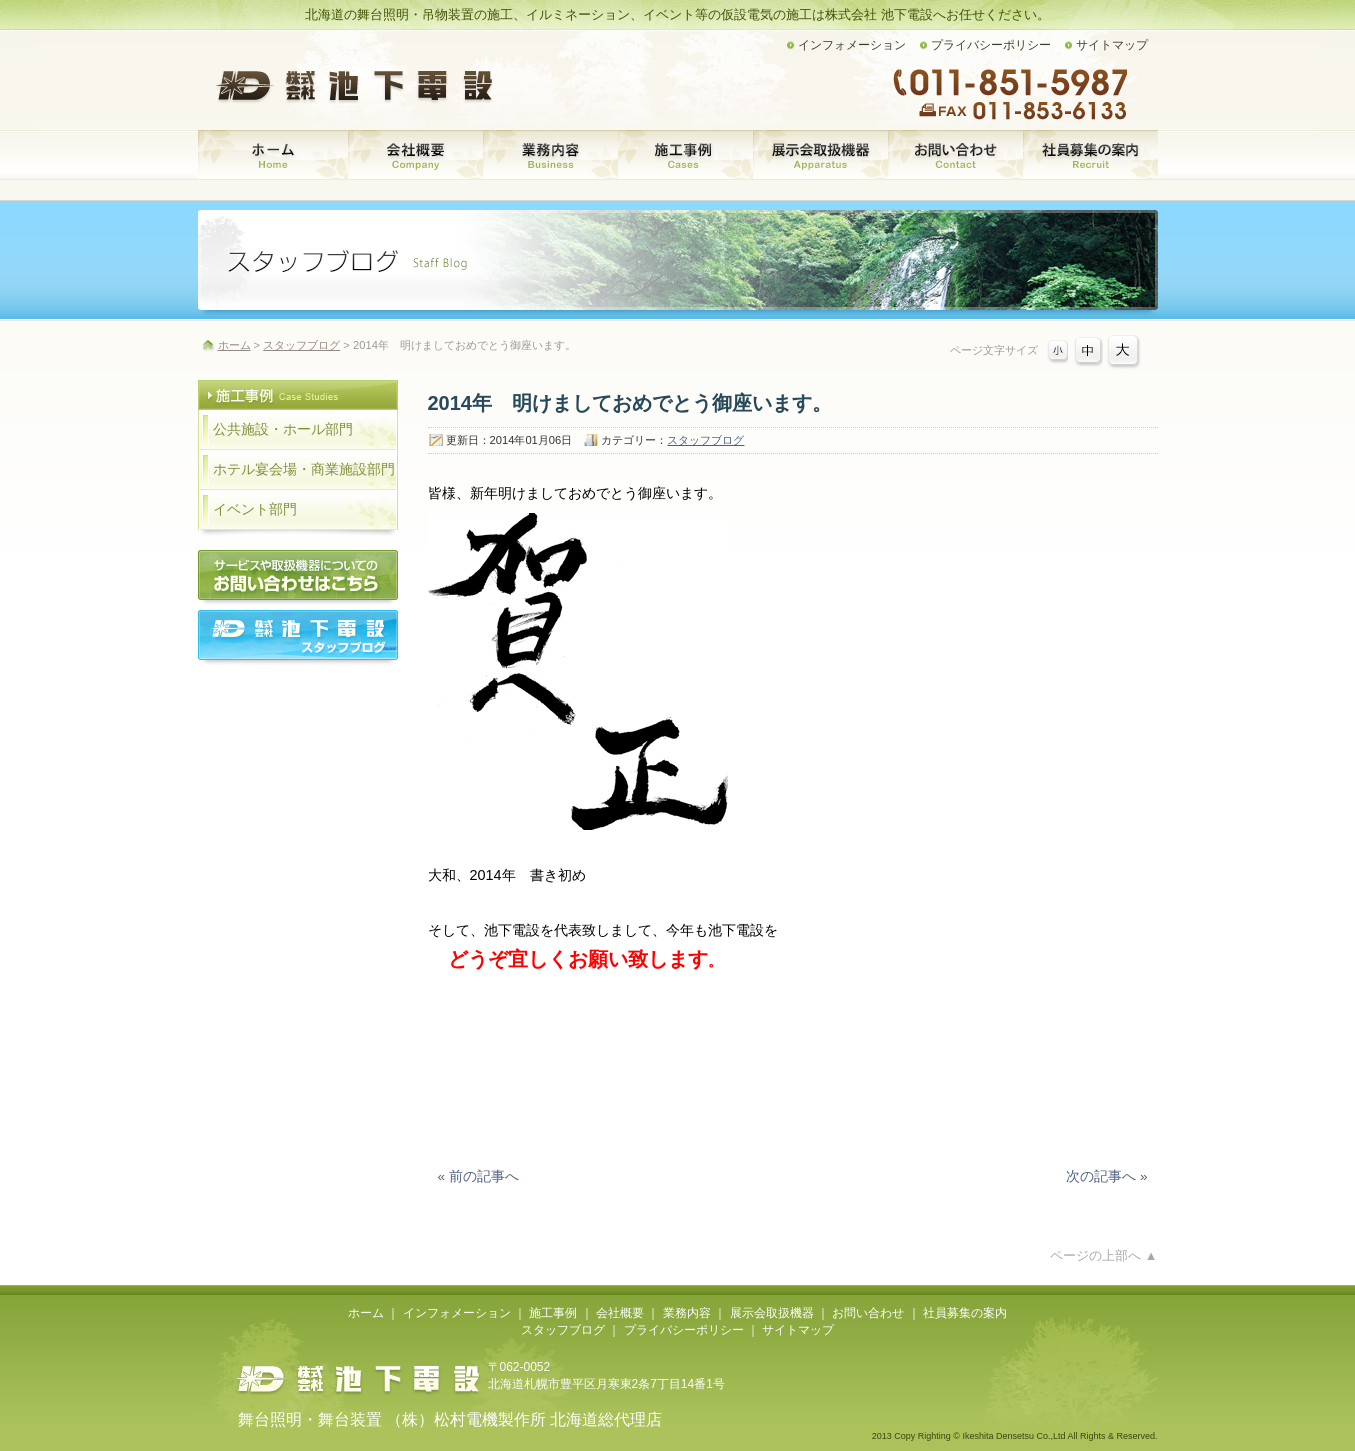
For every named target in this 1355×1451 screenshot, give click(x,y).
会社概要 (415, 155)
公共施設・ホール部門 (283, 429)
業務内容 (550, 155)
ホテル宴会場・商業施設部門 (304, 469)
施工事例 (685, 155)
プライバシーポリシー (991, 45)
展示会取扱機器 (820, 155)
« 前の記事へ (478, 1176)
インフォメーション (852, 45)
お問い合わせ (955, 155)
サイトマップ (1112, 45)
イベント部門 (255, 509)
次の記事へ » (1106, 1176)
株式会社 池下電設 (358, 85)
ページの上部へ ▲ (1103, 1255)
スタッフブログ (705, 440)
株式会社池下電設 (358, 1379)
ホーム (273, 155)
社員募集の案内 (1090, 155)
